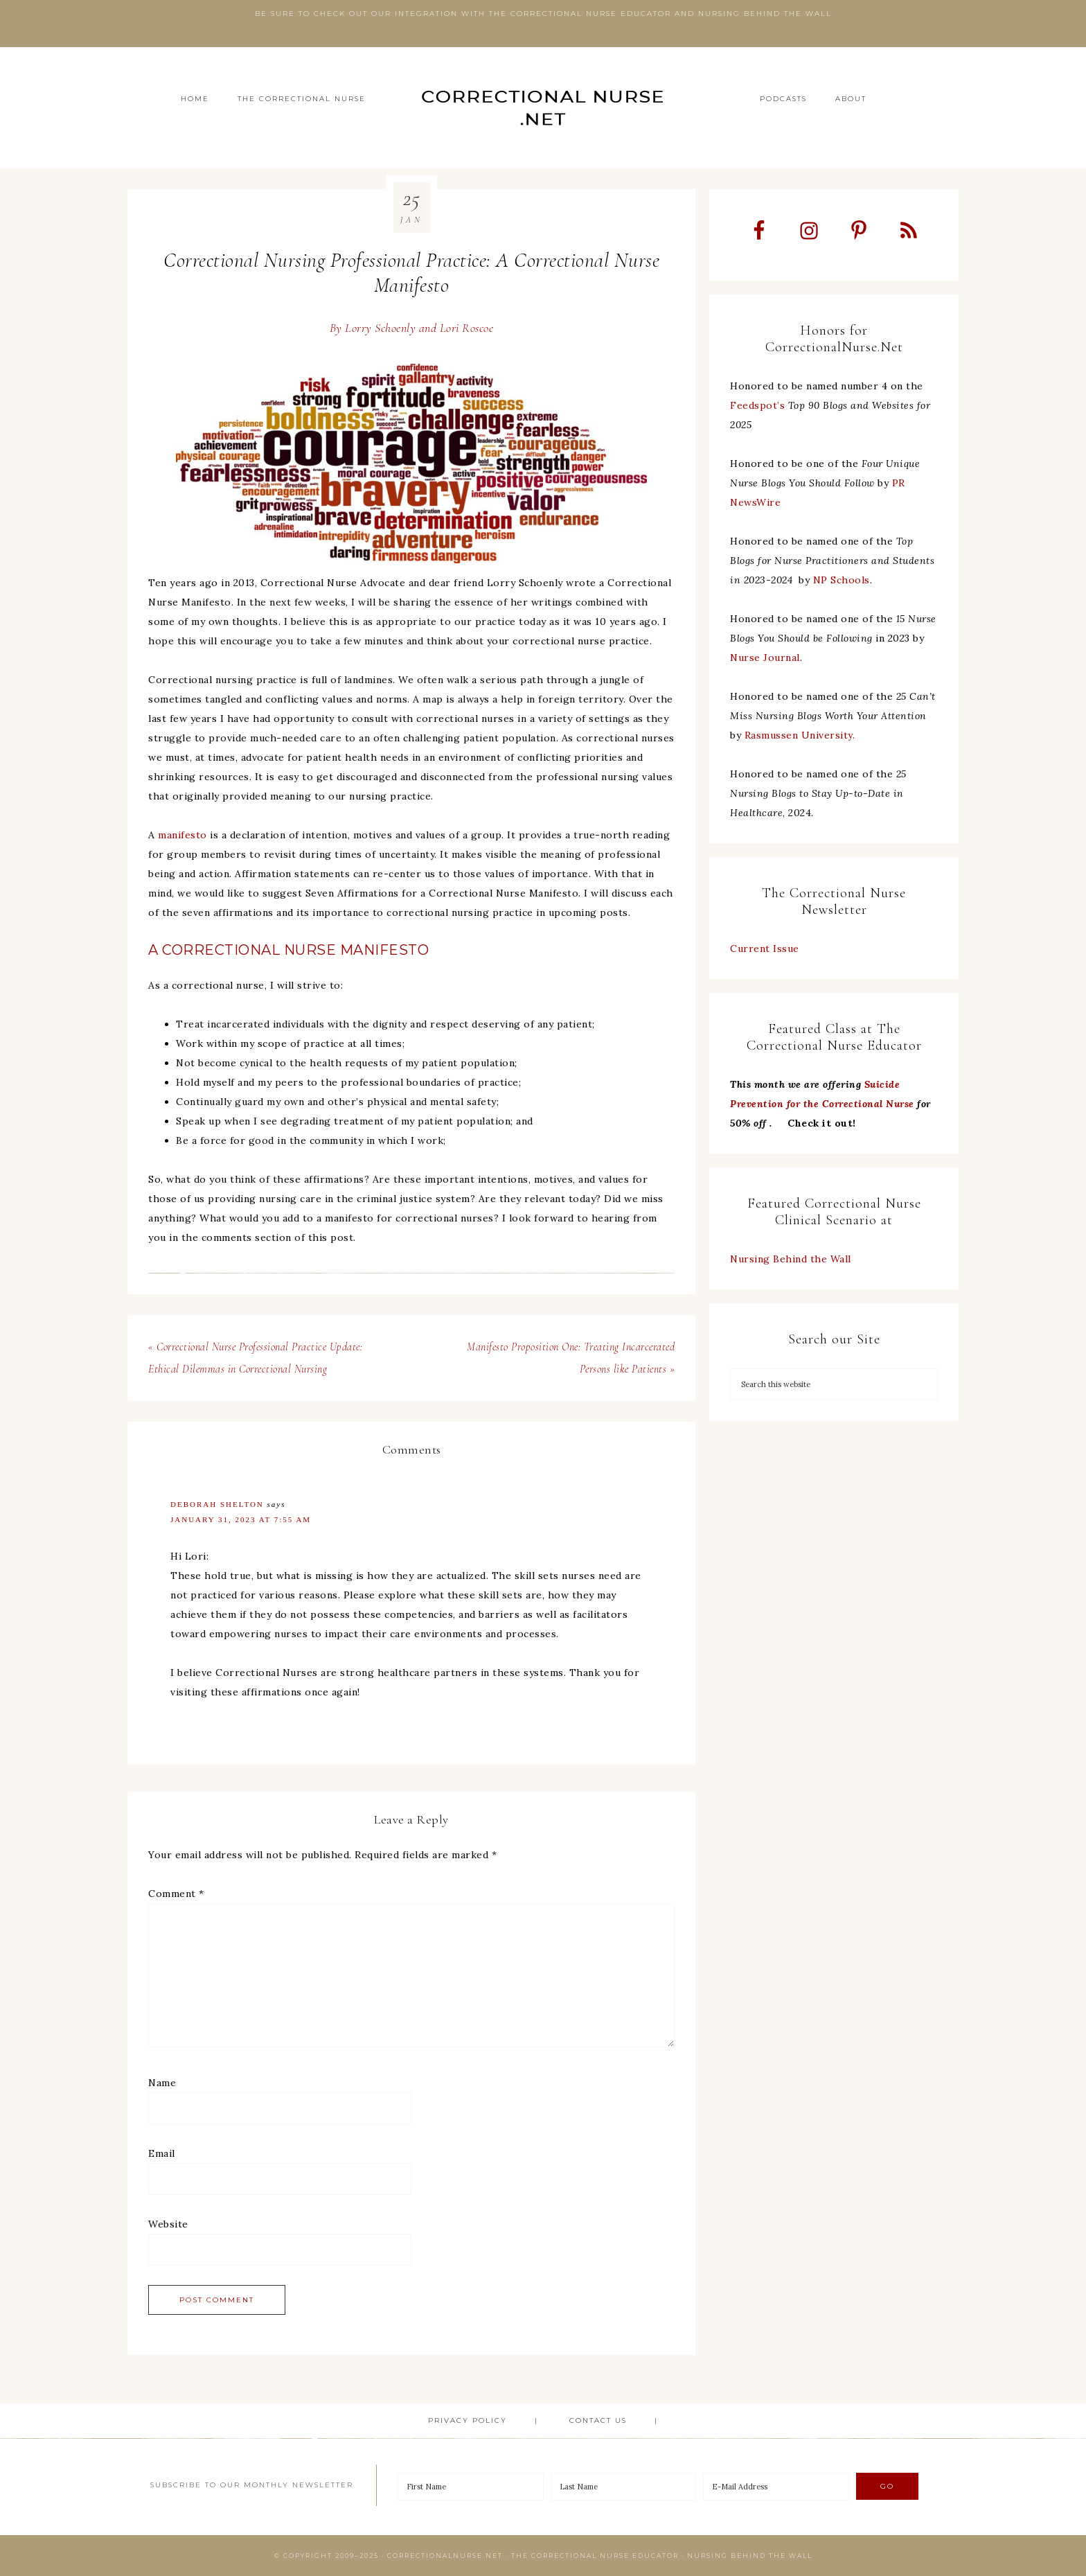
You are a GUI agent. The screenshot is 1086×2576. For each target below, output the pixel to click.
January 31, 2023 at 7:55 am (240, 1519)
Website (168, 2224)
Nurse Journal (765, 657)
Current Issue (764, 948)
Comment (176, 1893)
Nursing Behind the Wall (790, 1259)
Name (162, 2082)
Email (161, 2153)
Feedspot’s (757, 405)
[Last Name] (624, 2486)
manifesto (182, 835)
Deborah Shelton (217, 1504)
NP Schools (841, 580)
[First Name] (471, 2486)
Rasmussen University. (800, 735)
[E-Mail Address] (776, 2486)
